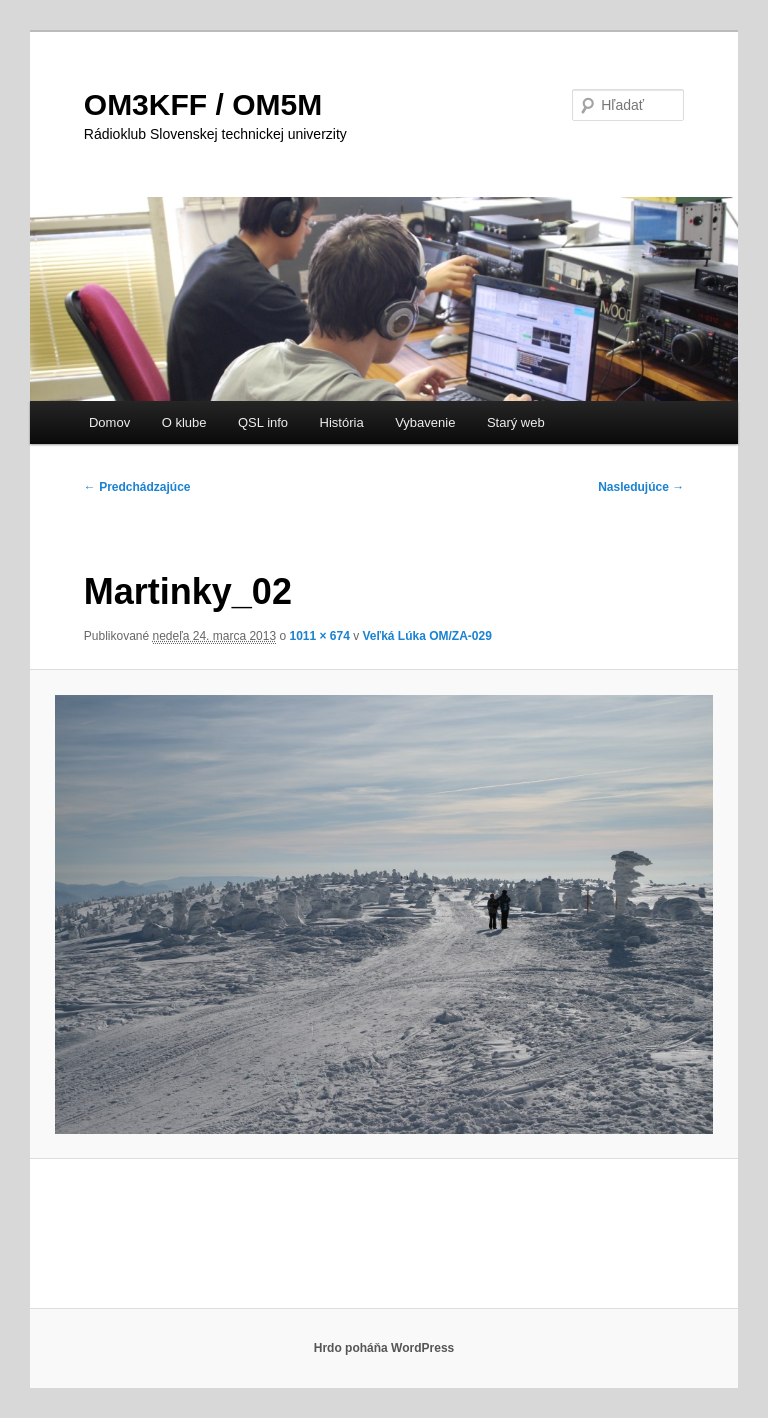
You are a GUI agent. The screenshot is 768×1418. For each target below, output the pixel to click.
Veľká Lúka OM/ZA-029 (427, 636)
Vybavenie (425, 422)
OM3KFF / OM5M (203, 104)
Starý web (516, 422)
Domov (109, 422)
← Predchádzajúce (137, 487)
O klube (184, 422)
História (342, 422)
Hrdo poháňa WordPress (384, 1348)
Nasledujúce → (641, 487)
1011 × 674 (319, 636)
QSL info (263, 422)
